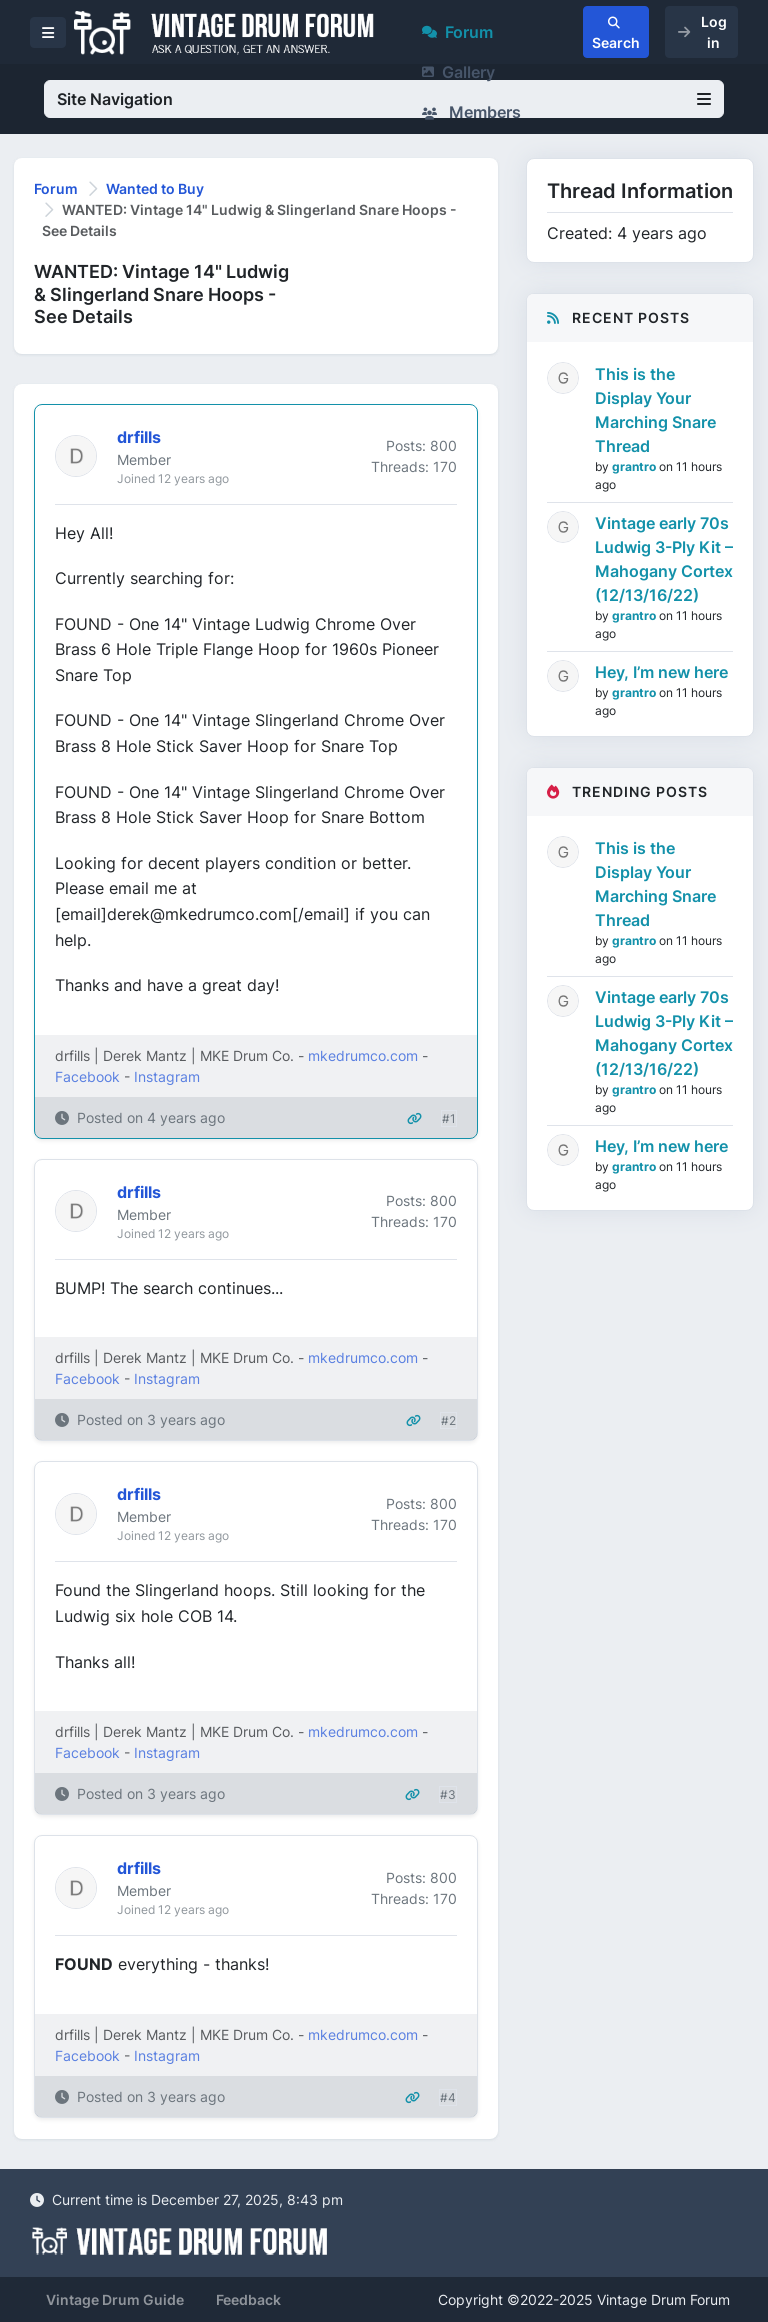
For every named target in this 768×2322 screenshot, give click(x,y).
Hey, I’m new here (661, 672)
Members (471, 112)
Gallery (458, 72)
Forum (457, 32)
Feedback (248, 2299)
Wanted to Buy (155, 188)
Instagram (167, 1076)
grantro (635, 466)
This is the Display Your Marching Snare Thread (655, 410)
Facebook (87, 1076)
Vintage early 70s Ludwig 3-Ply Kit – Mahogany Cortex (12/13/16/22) (664, 559)
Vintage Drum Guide (115, 2299)
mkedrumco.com (363, 1055)
